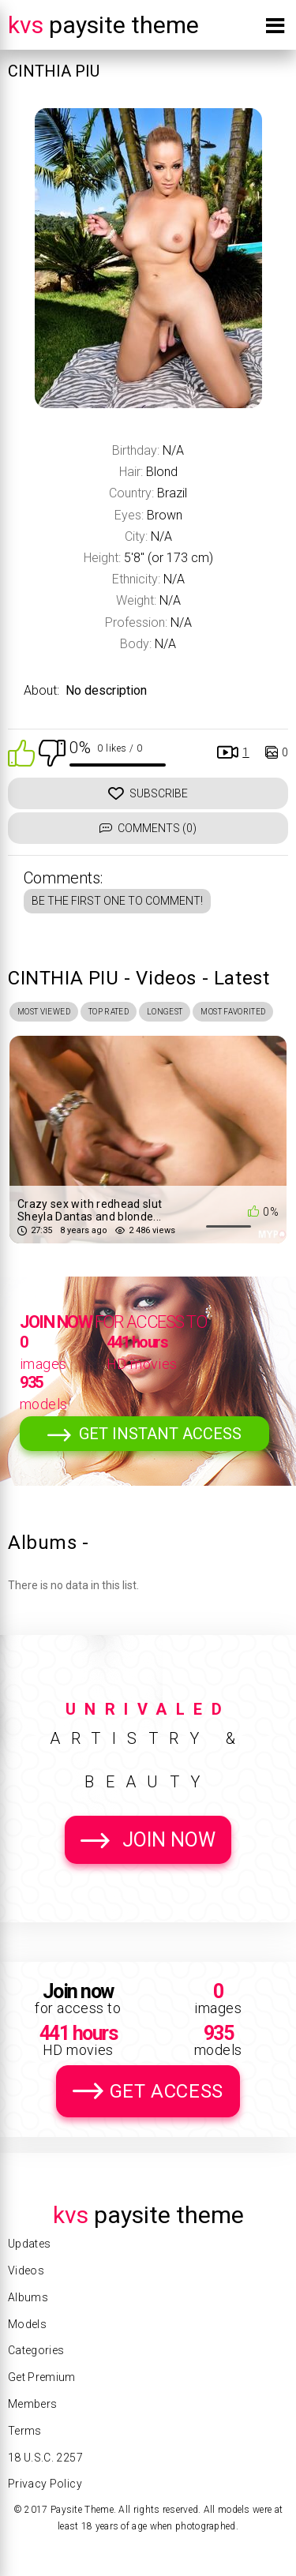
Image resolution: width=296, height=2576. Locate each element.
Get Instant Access (160, 1433)
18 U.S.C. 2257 (45, 2457)
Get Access (166, 2091)
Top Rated (108, 1011)
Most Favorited (232, 1011)
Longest (164, 1011)
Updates (29, 2243)
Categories (36, 2350)
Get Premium (42, 2377)
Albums (28, 2297)
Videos (26, 2270)
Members (32, 2404)
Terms (25, 2430)
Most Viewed (43, 1011)
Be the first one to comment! (117, 900)
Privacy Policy (45, 2483)
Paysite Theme (103, 25)
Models (27, 2324)
